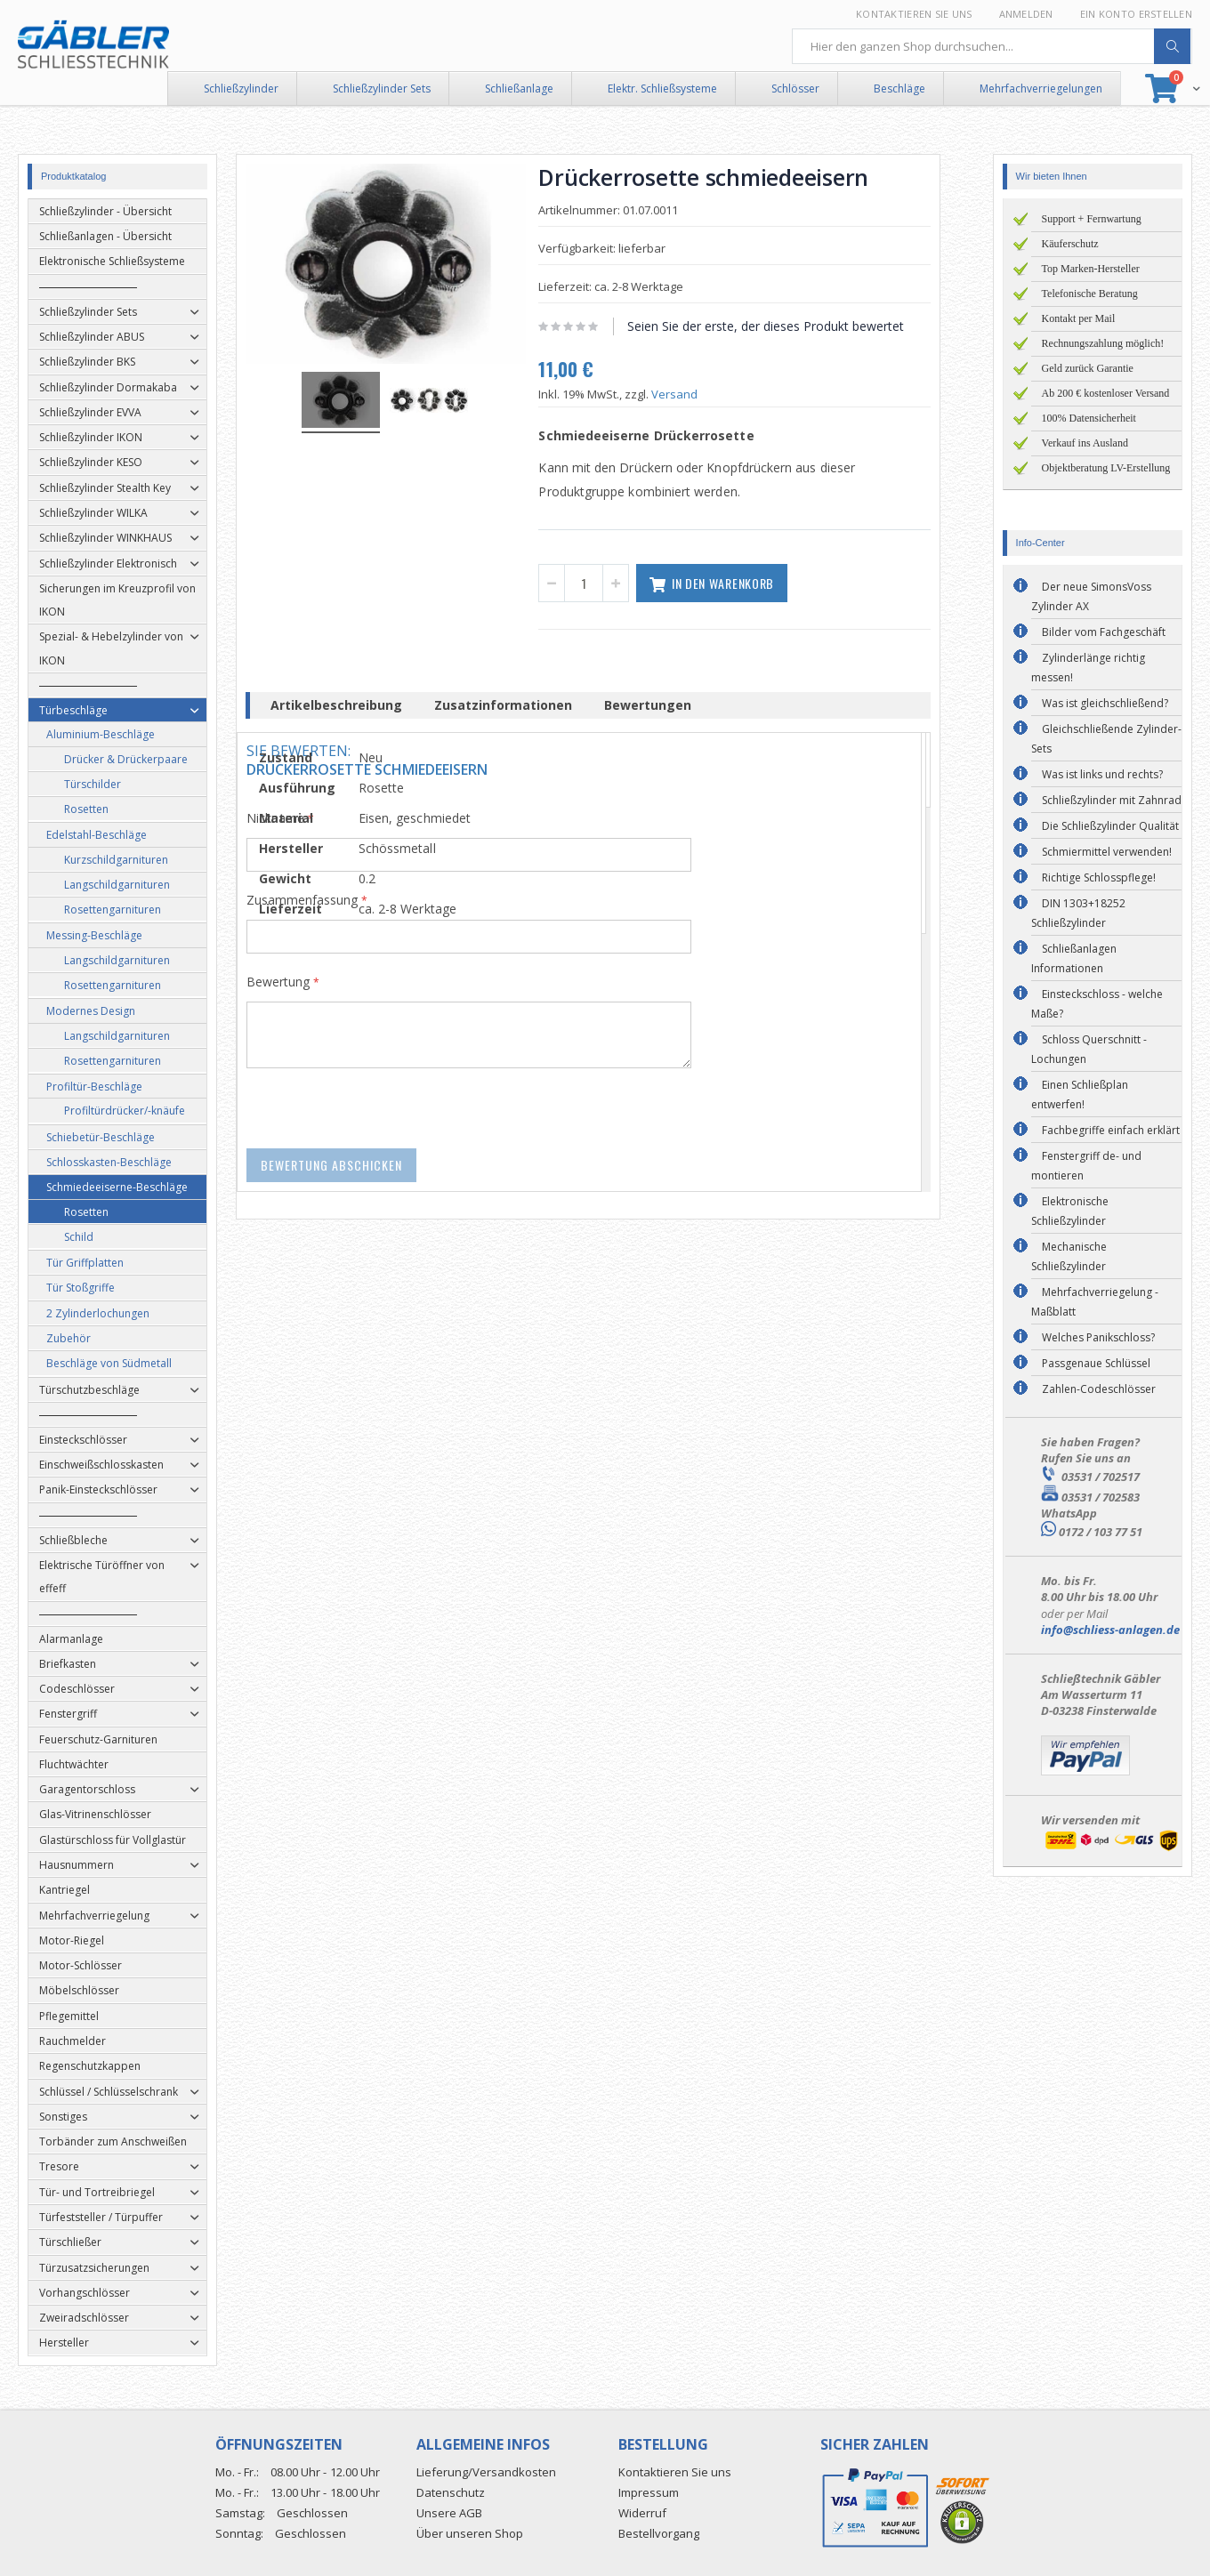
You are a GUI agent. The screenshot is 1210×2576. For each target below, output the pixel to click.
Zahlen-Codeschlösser (1099, 1389)
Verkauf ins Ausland (1085, 443)
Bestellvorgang (658, 2533)
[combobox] (992, 46)
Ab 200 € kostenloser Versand (1106, 393)
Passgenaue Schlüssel (1096, 1363)
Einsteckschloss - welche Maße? (1097, 1003)
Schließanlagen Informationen (1074, 958)
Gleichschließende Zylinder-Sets (1106, 738)
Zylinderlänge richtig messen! (1088, 667)
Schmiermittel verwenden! (1107, 851)
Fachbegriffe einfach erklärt (1111, 1130)
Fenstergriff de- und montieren (1086, 1165)
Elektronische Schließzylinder (1070, 1211)
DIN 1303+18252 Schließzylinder (1078, 913)
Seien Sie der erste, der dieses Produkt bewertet (783, 326)
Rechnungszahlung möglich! (1103, 343)
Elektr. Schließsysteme (662, 88)
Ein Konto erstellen (1136, 13)
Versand (692, 394)
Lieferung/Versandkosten (486, 2472)
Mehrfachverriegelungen (1041, 88)
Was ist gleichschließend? (1105, 703)
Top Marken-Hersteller (1091, 268)
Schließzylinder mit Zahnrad (1112, 800)
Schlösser (795, 88)
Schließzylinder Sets (382, 88)
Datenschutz (450, 2492)
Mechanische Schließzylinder (1069, 1256)
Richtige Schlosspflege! (1099, 877)
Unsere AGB (449, 2513)
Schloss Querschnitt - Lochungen (1089, 1049)
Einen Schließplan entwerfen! (1079, 1094)
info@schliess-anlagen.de (1110, 1630)
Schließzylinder (241, 88)
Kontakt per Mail (1079, 318)
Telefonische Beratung (1090, 293)
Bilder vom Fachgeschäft (1104, 632)
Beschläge (899, 88)
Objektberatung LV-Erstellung (1106, 468)
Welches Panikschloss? (1098, 1337)
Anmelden (1026, 13)
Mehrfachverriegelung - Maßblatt (1094, 1301)
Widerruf (642, 2513)
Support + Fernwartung (1091, 219)
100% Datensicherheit (1089, 418)
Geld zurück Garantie (1087, 368)
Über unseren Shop (469, 2533)
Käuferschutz (1070, 243)
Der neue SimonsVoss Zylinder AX (1091, 596)
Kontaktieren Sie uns (914, 13)
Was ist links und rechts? (1102, 774)
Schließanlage (519, 88)
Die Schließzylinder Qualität (1110, 825)
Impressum (648, 2492)
